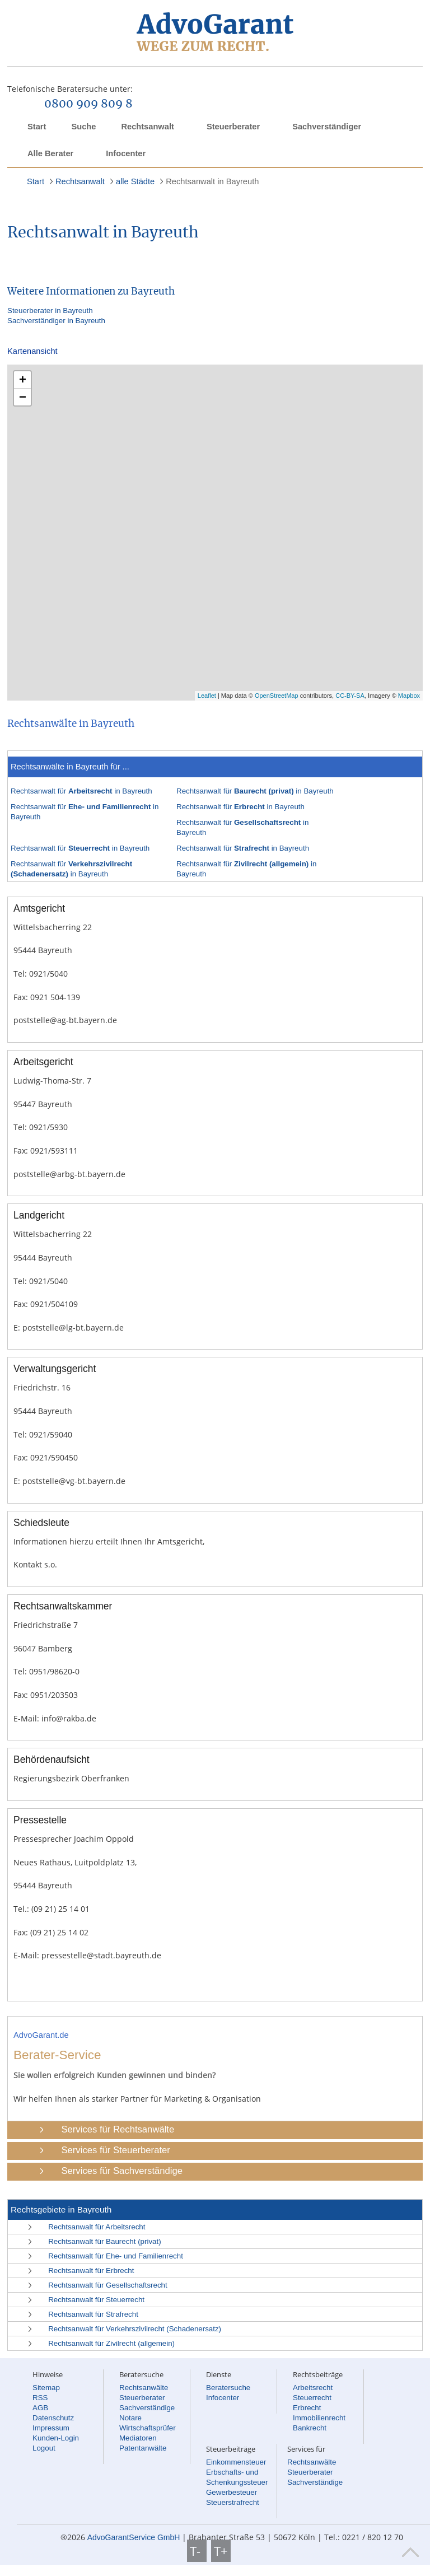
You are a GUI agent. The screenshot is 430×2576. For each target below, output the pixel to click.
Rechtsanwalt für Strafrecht (93, 2314)
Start (36, 126)
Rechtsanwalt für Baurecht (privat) (104, 2241)
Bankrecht (309, 2428)
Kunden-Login (55, 2438)
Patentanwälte (142, 2448)
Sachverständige (147, 2408)
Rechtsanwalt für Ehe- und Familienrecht (115, 2256)
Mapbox (409, 695)
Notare (130, 2418)
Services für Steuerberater (115, 2150)
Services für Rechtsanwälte (117, 2129)
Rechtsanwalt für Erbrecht (91, 2270)
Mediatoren (138, 2438)
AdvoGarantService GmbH (133, 2537)
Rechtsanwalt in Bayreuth (212, 181)
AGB (40, 2408)
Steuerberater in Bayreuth (50, 310)
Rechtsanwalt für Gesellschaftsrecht (107, 2285)
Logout (43, 2448)
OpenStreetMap (276, 695)
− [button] (22, 397)
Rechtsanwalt (147, 126)
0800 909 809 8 (88, 104)
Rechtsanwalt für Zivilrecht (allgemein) (111, 2343)
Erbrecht (307, 2408)
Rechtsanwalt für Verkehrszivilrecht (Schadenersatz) (134, 2329)
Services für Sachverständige (122, 2171)
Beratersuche (228, 2387)
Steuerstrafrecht (232, 2502)
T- (197, 2550)
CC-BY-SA (349, 695)
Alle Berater (50, 153)
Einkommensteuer (236, 2462)
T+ (221, 2550)
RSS (40, 2397)
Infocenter (126, 153)
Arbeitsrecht (313, 2387)
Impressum (50, 2428)
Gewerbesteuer (231, 2492)
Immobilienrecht (319, 2418)
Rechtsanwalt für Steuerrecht (96, 2299)
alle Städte (135, 181)
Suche (83, 126)
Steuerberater (233, 126)
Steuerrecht (312, 2397)
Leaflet (207, 695)
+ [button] (22, 379)
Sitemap (46, 2387)
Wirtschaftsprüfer (147, 2428)
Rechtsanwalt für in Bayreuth (81, 791)
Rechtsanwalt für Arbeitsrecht (96, 2227)
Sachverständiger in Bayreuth (56, 320)
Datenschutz (53, 2418)
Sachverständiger (326, 126)
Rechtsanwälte (143, 2387)
